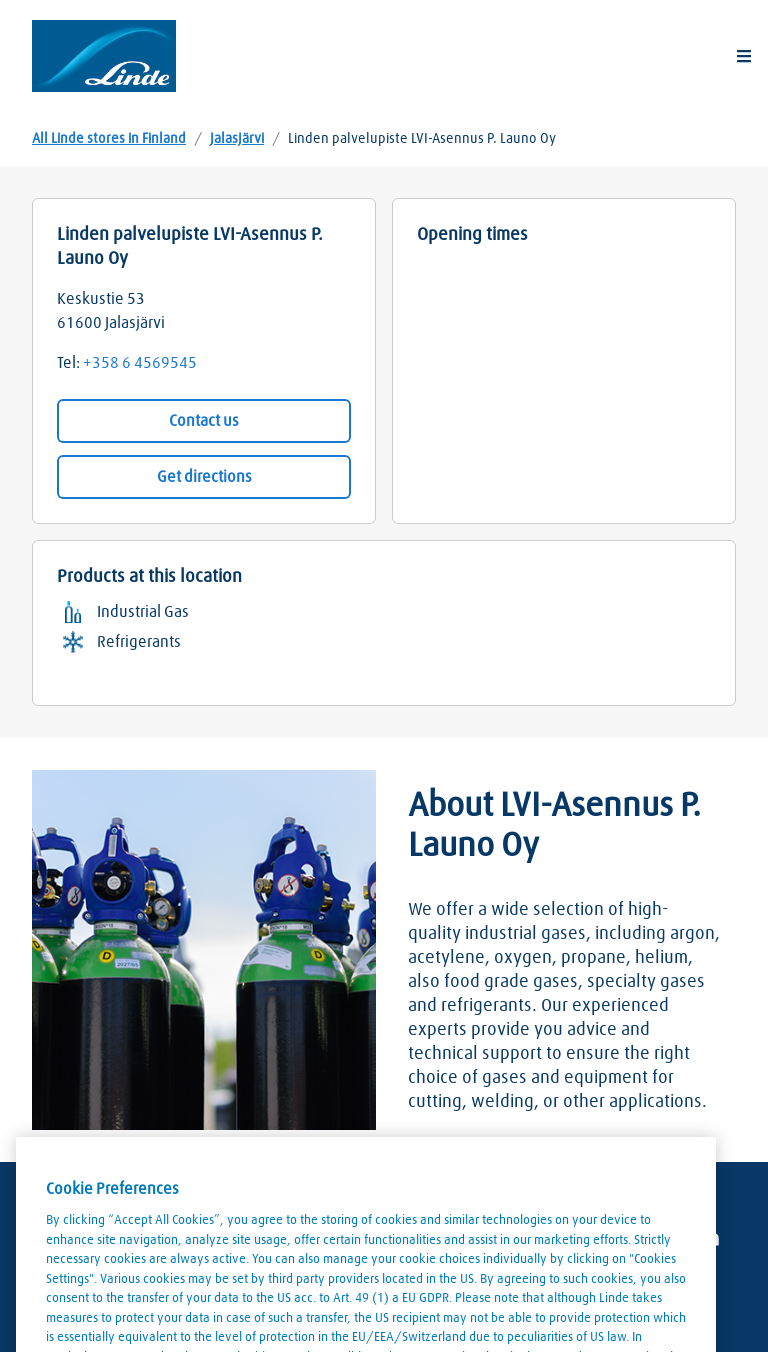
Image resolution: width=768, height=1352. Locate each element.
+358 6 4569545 (140, 363)
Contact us (204, 421)
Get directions (204, 477)
